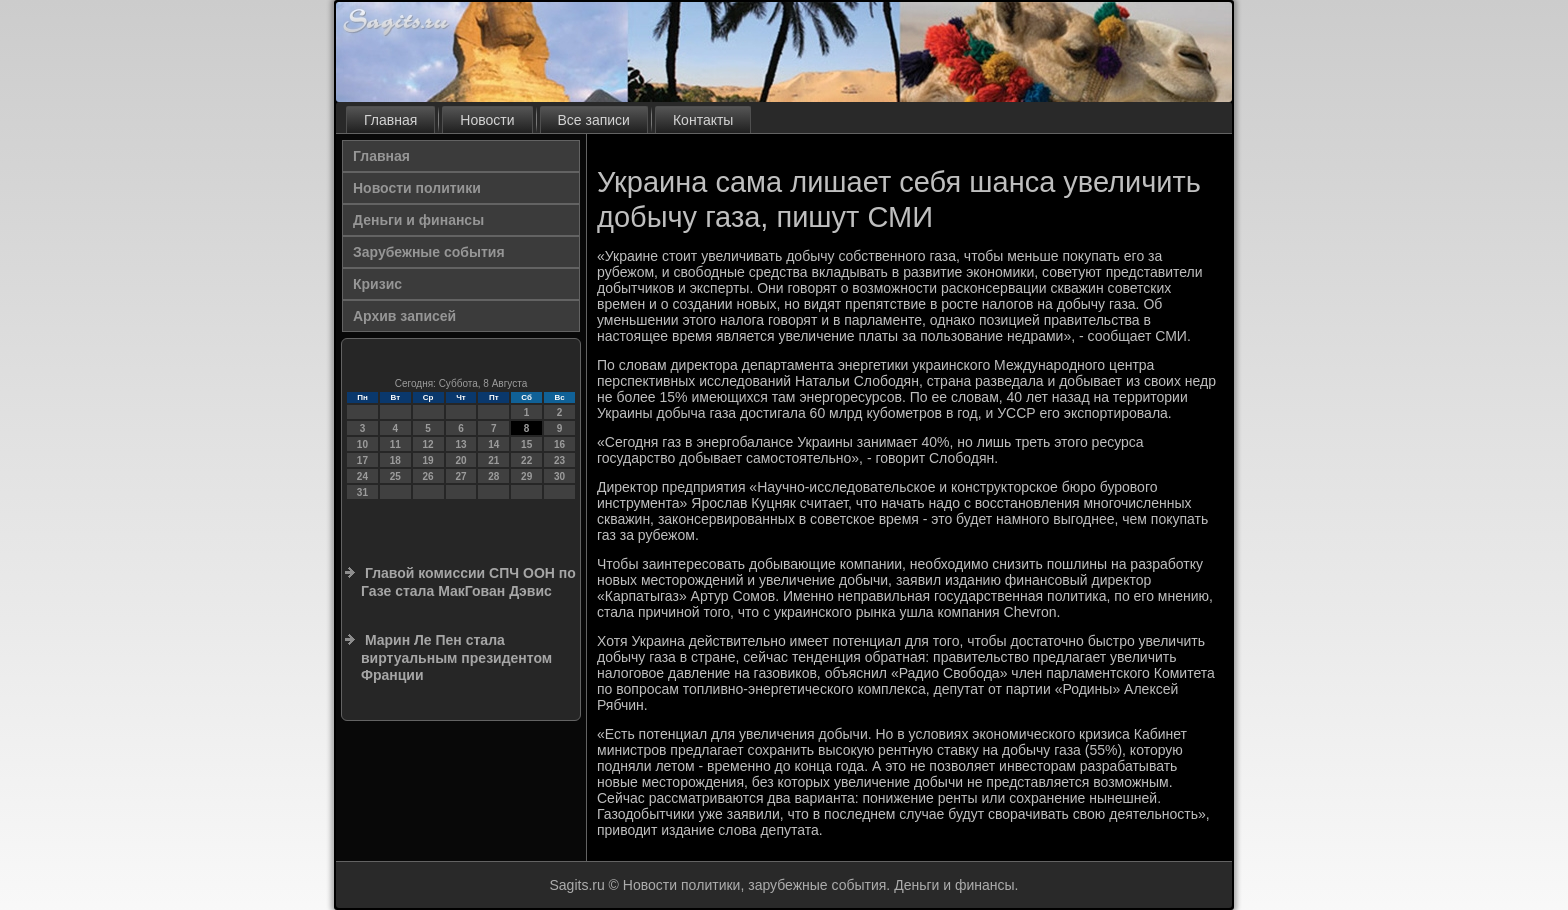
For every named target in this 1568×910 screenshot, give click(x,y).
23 (559, 460)
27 (460, 476)
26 (428, 476)
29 (526, 476)
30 (559, 476)
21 (493, 460)
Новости (487, 120)
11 (395, 444)
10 (362, 444)
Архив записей (404, 316)
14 (493, 444)
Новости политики (417, 188)
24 (362, 476)
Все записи (594, 120)
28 (493, 476)
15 (526, 444)
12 (428, 444)
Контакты (703, 120)
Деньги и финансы (418, 220)
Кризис (377, 284)
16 (559, 444)
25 (395, 476)
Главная (390, 120)
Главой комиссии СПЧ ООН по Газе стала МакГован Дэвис (468, 582)
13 (460, 444)
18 (395, 460)
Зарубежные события (429, 252)
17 (362, 460)
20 (460, 460)
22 (526, 460)
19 (428, 460)
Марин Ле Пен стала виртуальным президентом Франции (456, 657)
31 (362, 492)
